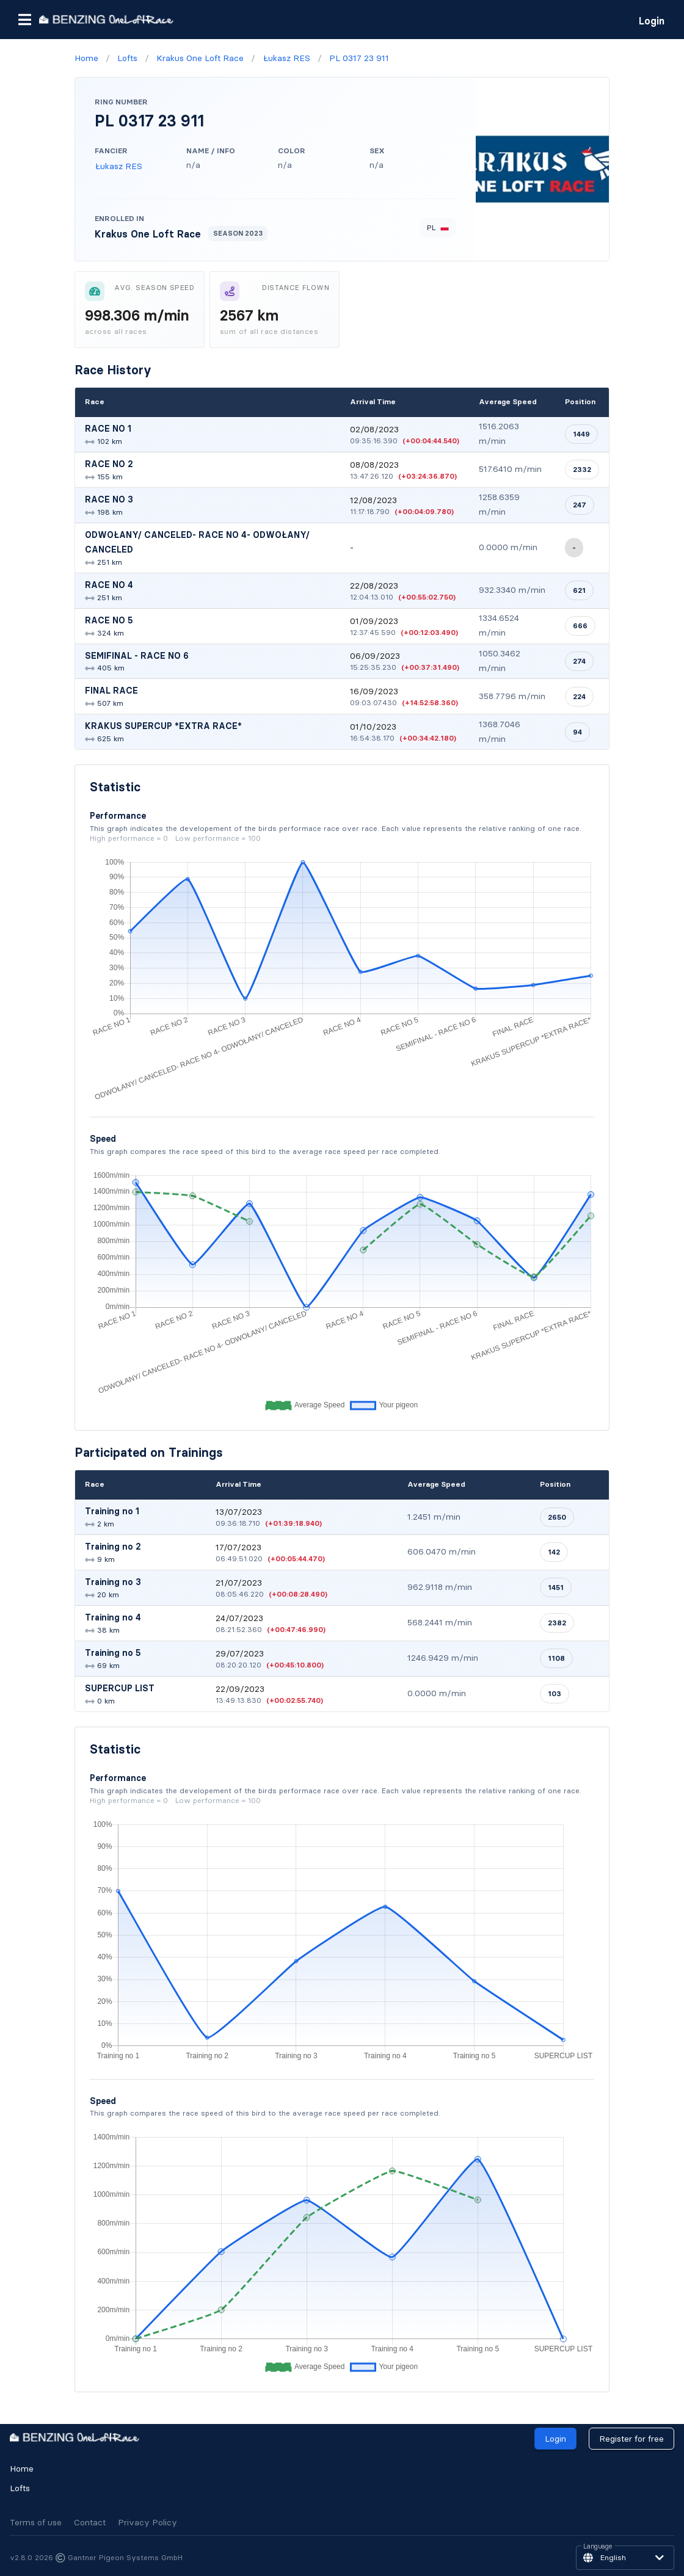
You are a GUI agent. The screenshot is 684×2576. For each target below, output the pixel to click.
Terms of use (36, 2522)
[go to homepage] (106, 19)
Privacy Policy (147, 2522)
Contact (90, 2522)
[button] (24, 19)
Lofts (20, 2488)
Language (598, 2546)
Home (22, 2468)
